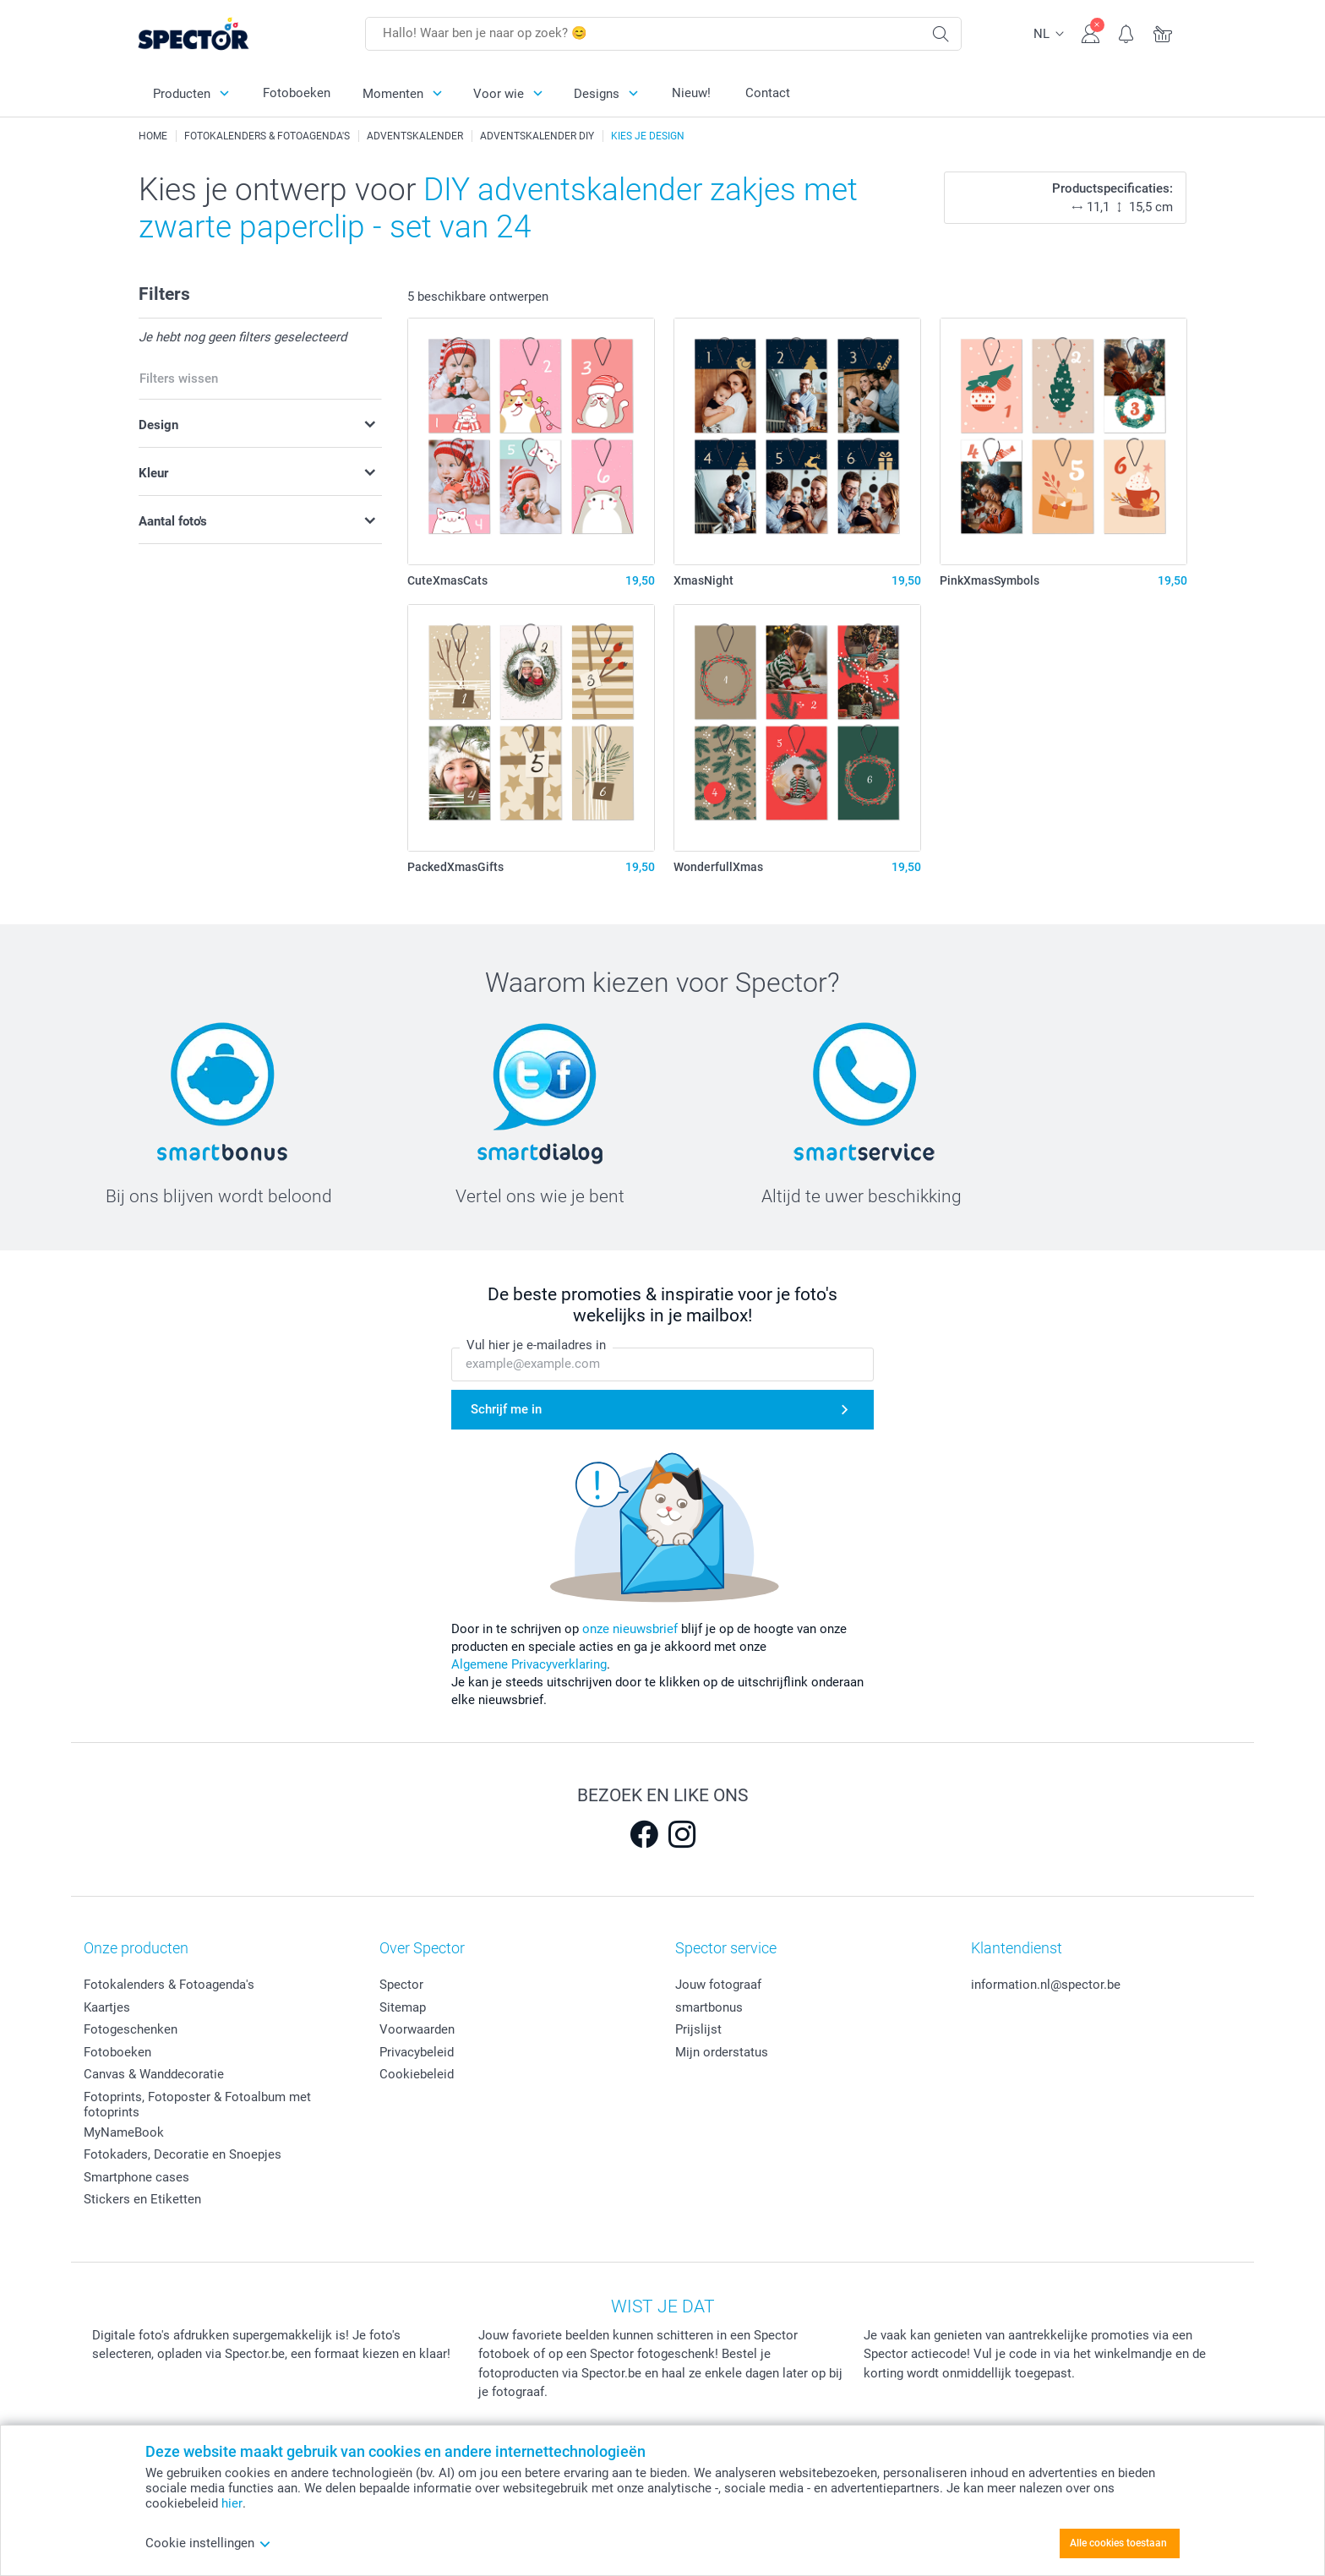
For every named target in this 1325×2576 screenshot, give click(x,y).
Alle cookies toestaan (1118, 2543)
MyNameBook (124, 2132)
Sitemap (402, 2007)
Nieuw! (691, 93)
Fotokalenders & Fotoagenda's (169, 1984)
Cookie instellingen (208, 2543)
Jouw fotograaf (718, 1984)
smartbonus (709, 2007)
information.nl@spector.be (1046, 1984)
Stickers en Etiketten (142, 2199)
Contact (767, 93)
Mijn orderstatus (721, 2052)
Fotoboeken (296, 93)
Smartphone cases (136, 2177)
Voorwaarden (417, 2029)
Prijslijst (698, 2029)
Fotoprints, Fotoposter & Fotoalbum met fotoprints (197, 2104)
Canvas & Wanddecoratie (154, 2074)
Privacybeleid (416, 2052)
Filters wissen (178, 378)
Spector (401, 1984)
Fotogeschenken (130, 2029)
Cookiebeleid (416, 2074)
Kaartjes (107, 2007)
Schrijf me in (506, 1409)
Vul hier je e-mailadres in (536, 1345)
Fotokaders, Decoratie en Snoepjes (182, 2154)
